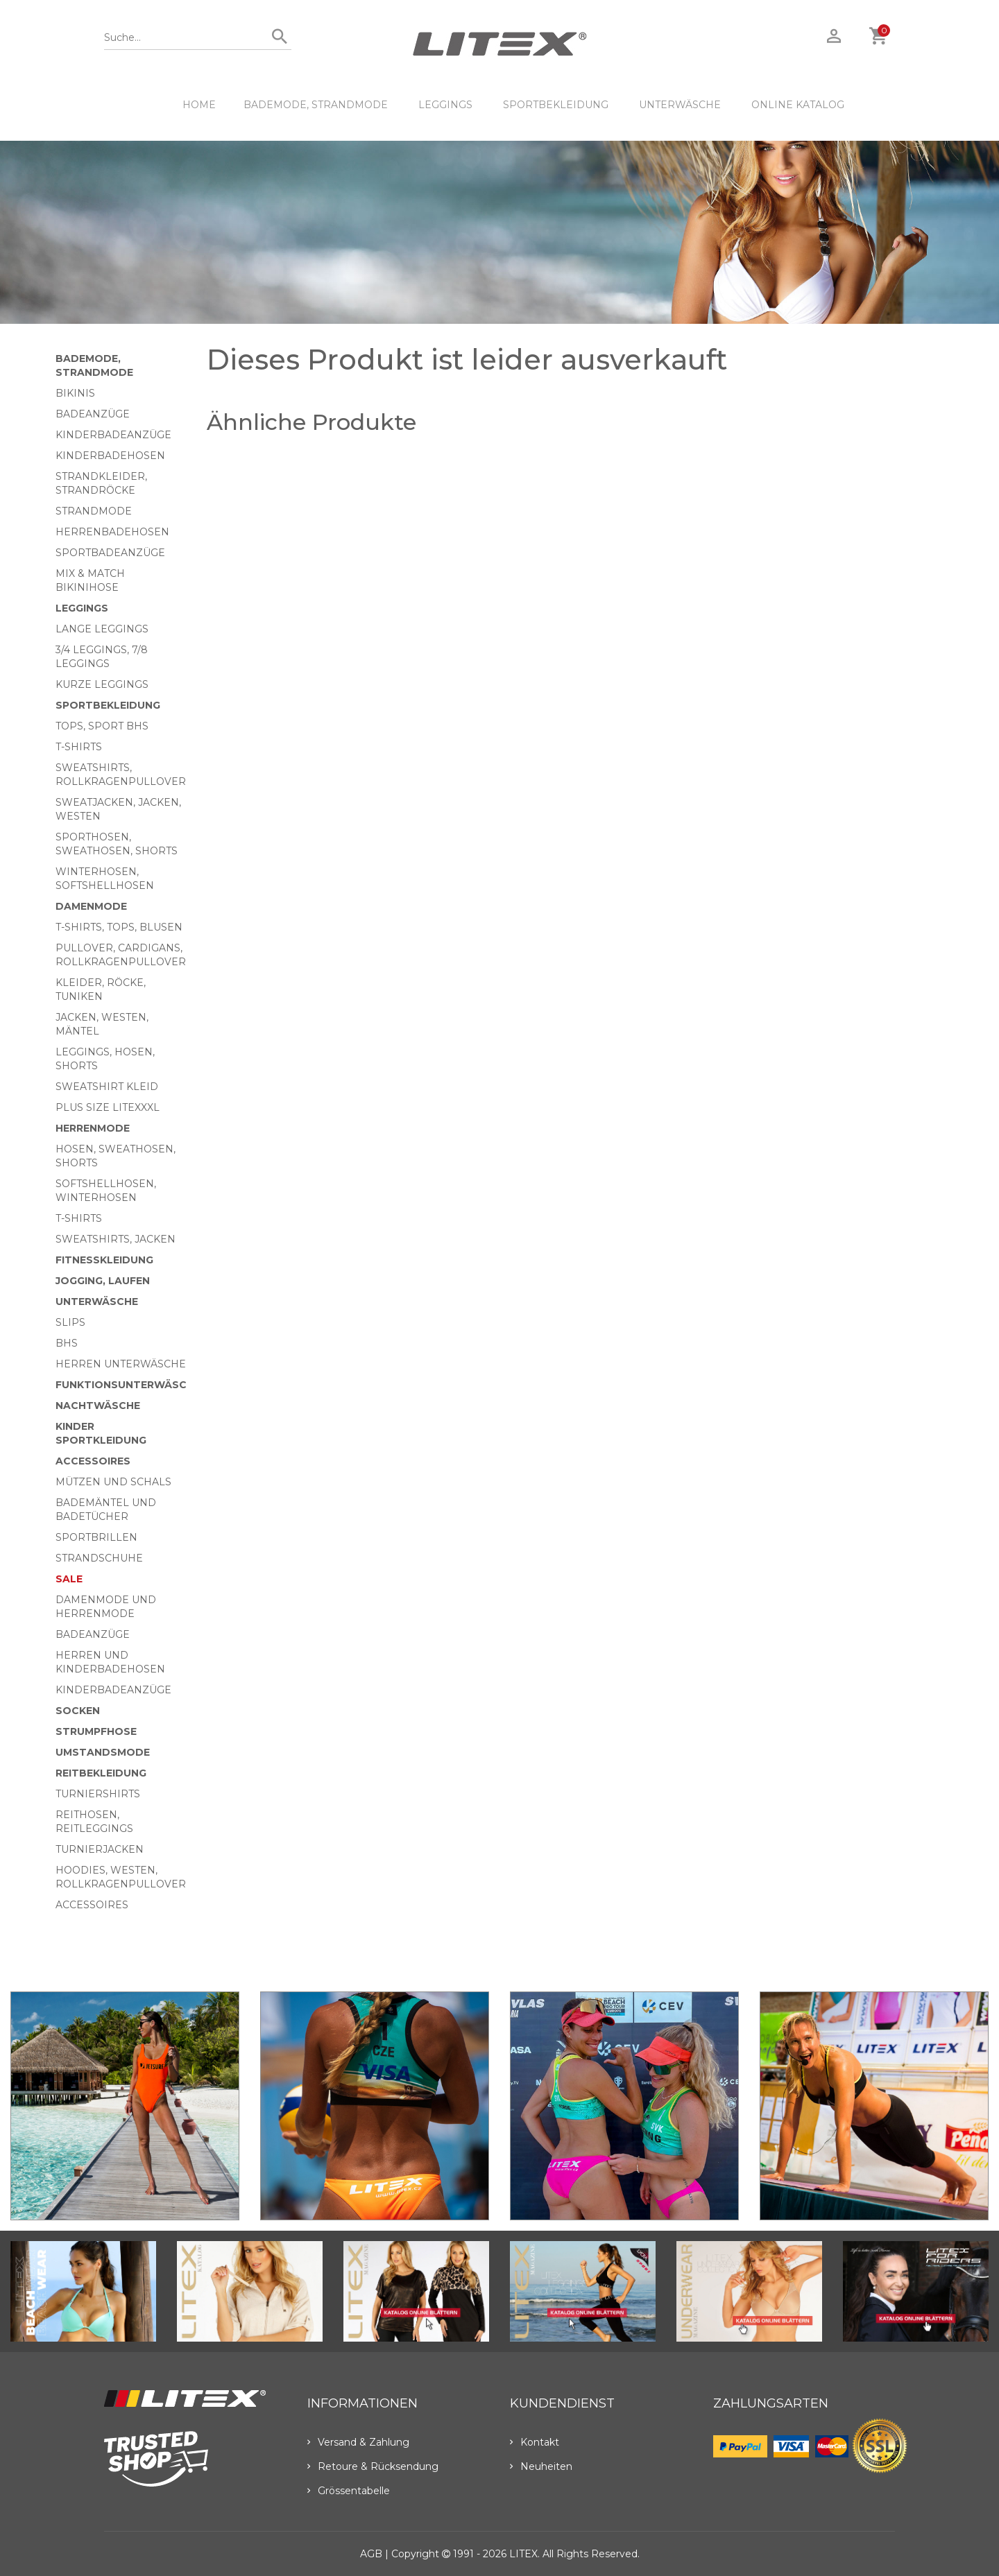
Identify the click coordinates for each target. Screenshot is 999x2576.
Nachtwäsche (98, 1405)
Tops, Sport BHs (102, 726)
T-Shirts (79, 747)
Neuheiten (541, 2466)
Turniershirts (98, 1794)
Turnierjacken (100, 1849)
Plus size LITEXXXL (108, 1107)
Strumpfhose (96, 1731)
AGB (371, 2554)
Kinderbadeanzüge (113, 435)
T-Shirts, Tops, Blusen (119, 927)
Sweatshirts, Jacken (116, 1239)
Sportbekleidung (555, 104)
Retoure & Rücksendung (372, 2466)
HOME (199, 104)
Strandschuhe (99, 1558)
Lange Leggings (102, 629)
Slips (70, 1322)
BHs (67, 1343)
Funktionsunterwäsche (128, 1384)
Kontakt (534, 2442)
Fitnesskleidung (104, 1260)
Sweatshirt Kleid (107, 1086)
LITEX (523, 2554)
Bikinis (75, 393)
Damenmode (91, 906)
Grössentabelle (348, 2490)
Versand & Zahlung (358, 2442)
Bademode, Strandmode (316, 104)
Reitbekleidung (101, 1773)
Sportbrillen (96, 1537)
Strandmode (94, 511)
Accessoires (93, 1461)
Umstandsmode (103, 1752)
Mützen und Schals (113, 1482)
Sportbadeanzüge (110, 552)
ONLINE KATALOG (797, 104)
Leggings (445, 104)
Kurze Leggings (102, 684)
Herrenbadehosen (112, 532)
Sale (69, 1579)
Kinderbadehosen (110, 455)
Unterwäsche (680, 104)
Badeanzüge (93, 414)
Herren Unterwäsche (121, 1364)
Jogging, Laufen (103, 1280)
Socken (78, 1710)
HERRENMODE (93, 1128)
